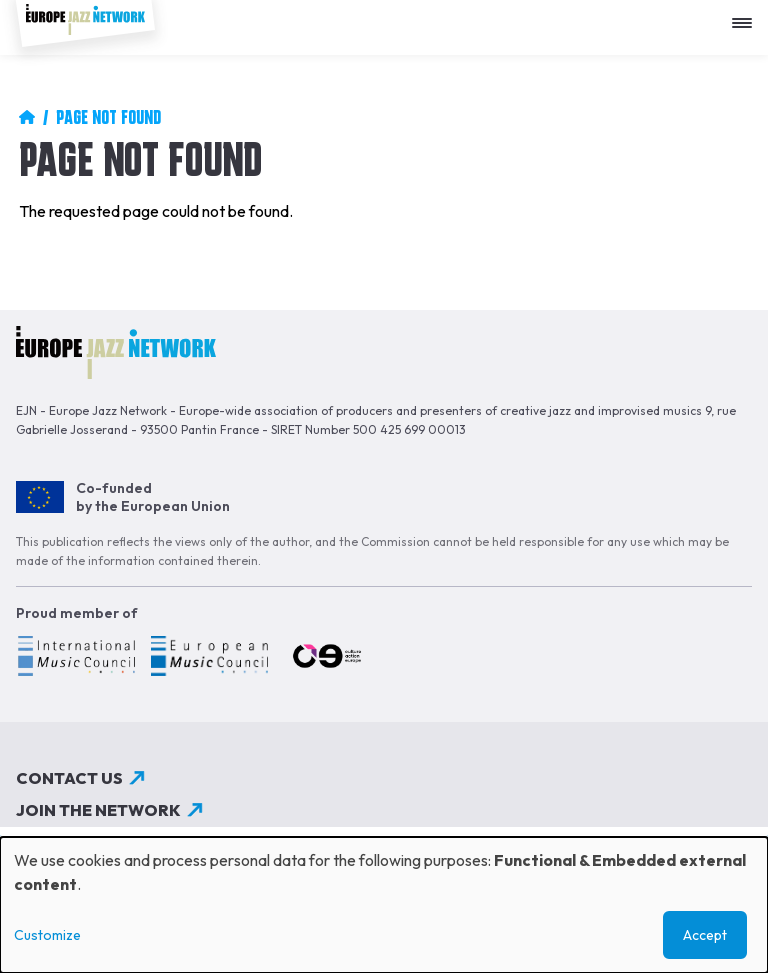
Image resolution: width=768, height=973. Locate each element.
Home (27, 117)
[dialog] (384, 905)
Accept (705, 935)
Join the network (98, 810)
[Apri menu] (747, 15)
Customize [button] (47, 935)
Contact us (69, 778)
